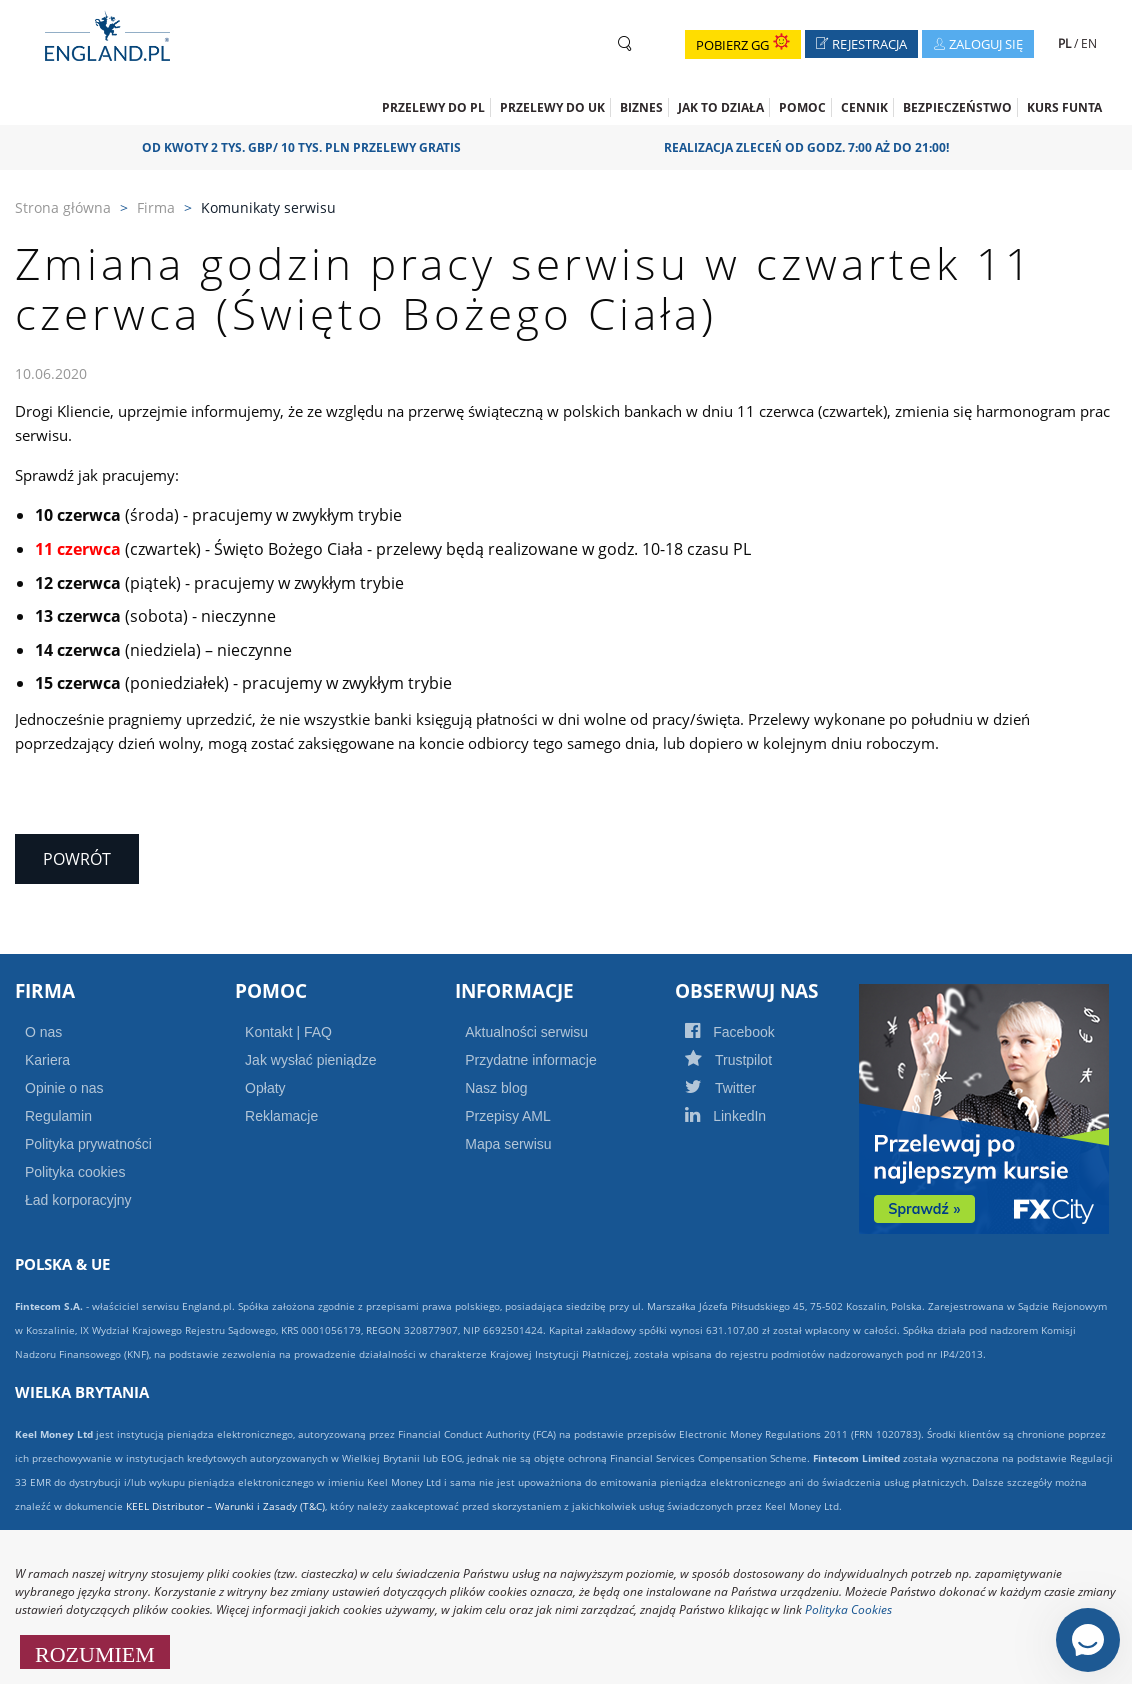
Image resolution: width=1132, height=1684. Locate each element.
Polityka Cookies (848, 1609)
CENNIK (864, 107)
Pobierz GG (743, 45)
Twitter (742, 1088)
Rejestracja (867, 46)
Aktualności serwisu (526, 1032)
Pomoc (802, 107)
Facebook (751, 1032)
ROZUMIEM (95, 1652)
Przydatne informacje (531, 1060)
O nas (43, 1032)
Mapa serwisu (508, 1144)
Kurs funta (1064, 107)
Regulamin (58, 1116)
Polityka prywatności (88, 1144)
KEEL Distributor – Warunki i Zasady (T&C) (225, 1506)
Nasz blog (496, 1088)
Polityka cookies (75, 1172)
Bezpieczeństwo (957, 107)
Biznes (641, 107)
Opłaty (265, 1088)
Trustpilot (750, 1060)
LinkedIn (747, 1116)
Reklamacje (281, 1116)
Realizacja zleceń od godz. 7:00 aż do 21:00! (813, 147)
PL (1066, 43)
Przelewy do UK (552, 107)
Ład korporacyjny (78, 1200)
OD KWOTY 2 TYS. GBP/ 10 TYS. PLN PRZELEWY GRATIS (308, 147)
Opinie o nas (64, 1088)
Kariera (47, 1060)
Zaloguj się (983, 46)
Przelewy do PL (433, 107)
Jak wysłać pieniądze (311, 1060)
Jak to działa (721, 107)
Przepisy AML (508, 1116)
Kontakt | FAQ (288, 1032)
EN (1089, 43)
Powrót (77, 859)
